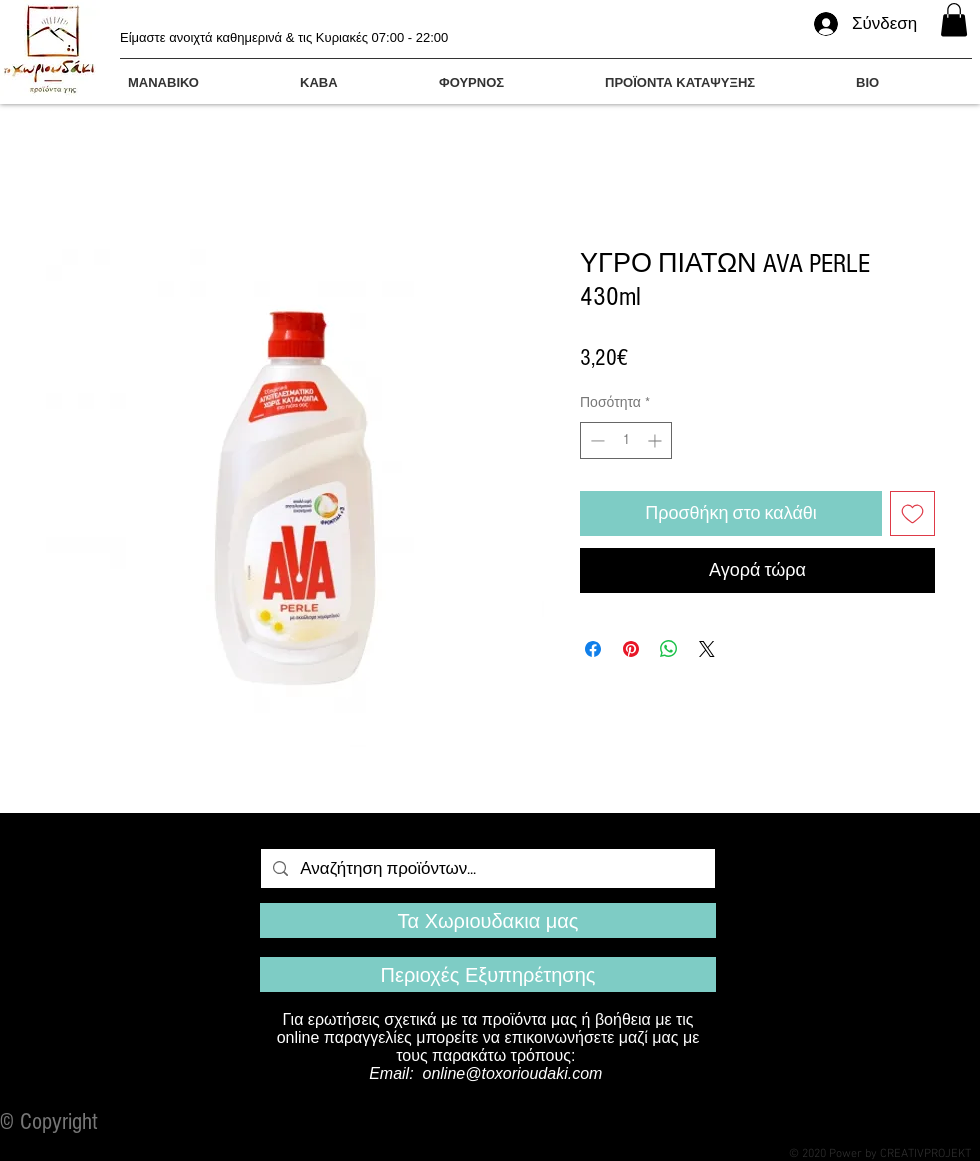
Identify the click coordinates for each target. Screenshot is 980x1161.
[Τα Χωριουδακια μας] (488, 920)
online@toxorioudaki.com (513, 1073)
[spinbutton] (626, 440)
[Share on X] (707, 649)
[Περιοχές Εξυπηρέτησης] (488, 974)
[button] (954, 19)
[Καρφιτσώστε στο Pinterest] (631, 649)
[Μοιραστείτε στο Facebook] (593, 649)
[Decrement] (595, 440)
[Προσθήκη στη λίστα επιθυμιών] (912, 513)
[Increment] (656, 440)
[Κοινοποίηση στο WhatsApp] (669, 649)
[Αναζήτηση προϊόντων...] (486, 869)
